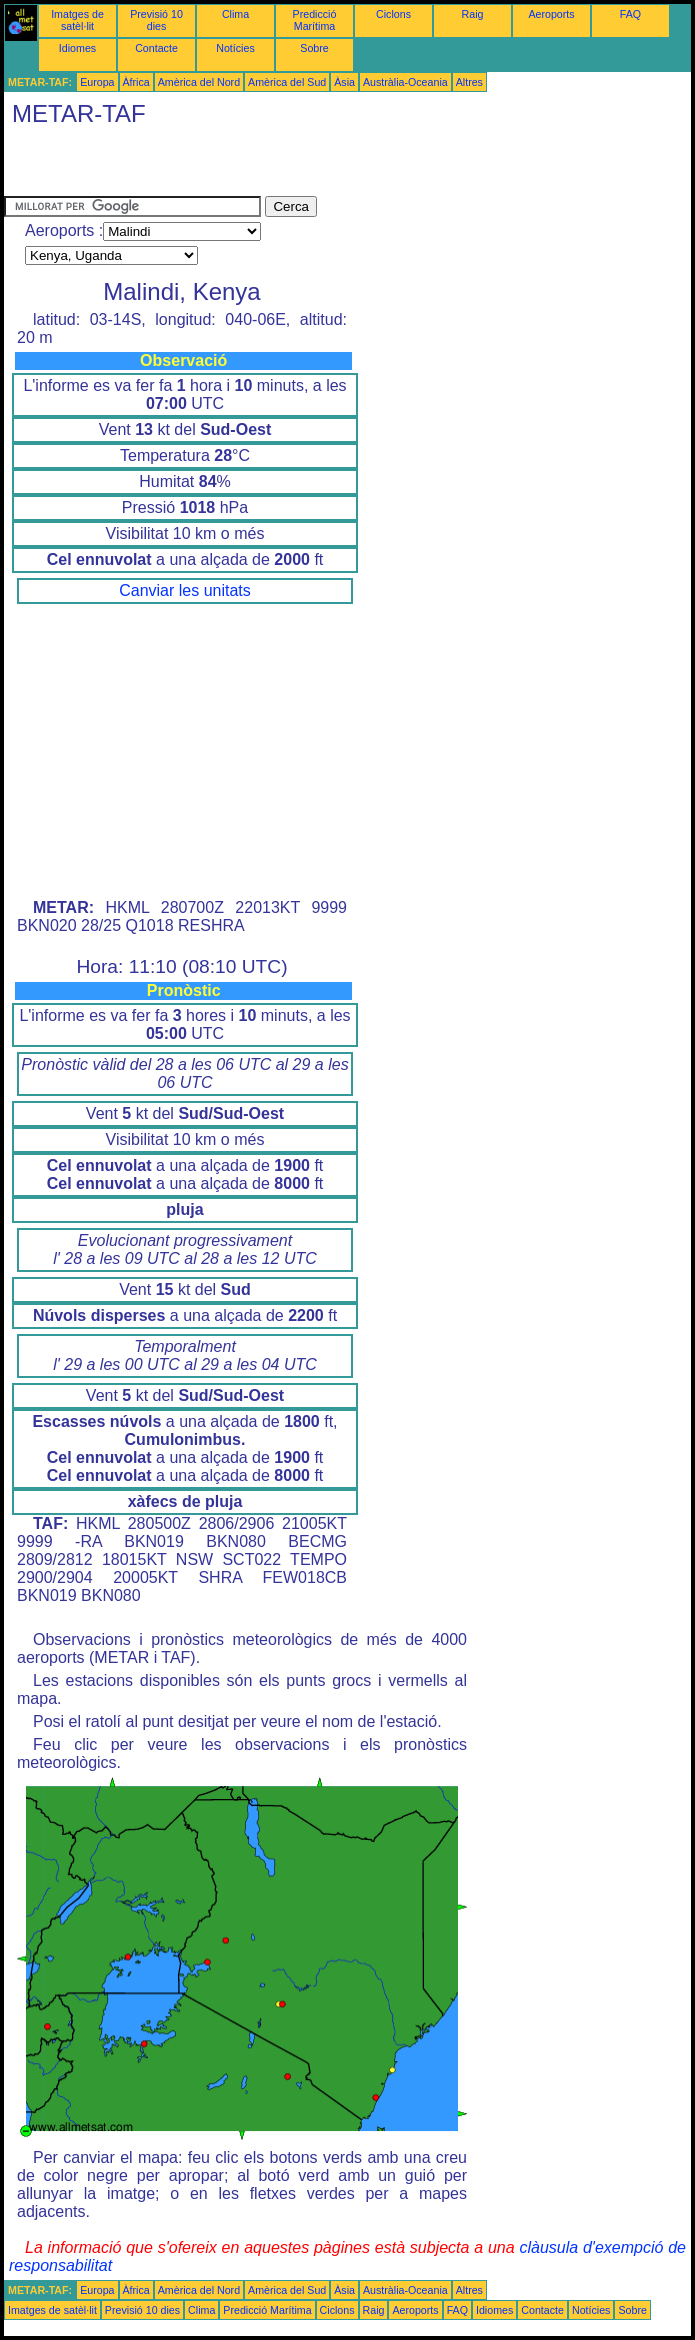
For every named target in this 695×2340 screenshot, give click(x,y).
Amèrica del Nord (199, 82)
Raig (473, 14)
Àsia (344, 82)
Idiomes (77, 48)
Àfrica (136, 82)
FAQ (630, 14)
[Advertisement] (238, 166)
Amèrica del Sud (287, 82)
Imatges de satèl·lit (77, 20)
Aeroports (551, 14)
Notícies (235, 48)
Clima (235, 14)
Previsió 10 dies (156, 20)
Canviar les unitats (185, 590)
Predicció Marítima (315, 20)
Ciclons (393, 14)
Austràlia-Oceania (405, 82)
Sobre (314, 48)
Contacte (156, 48)
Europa (97, 82)
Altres (469, 82)
